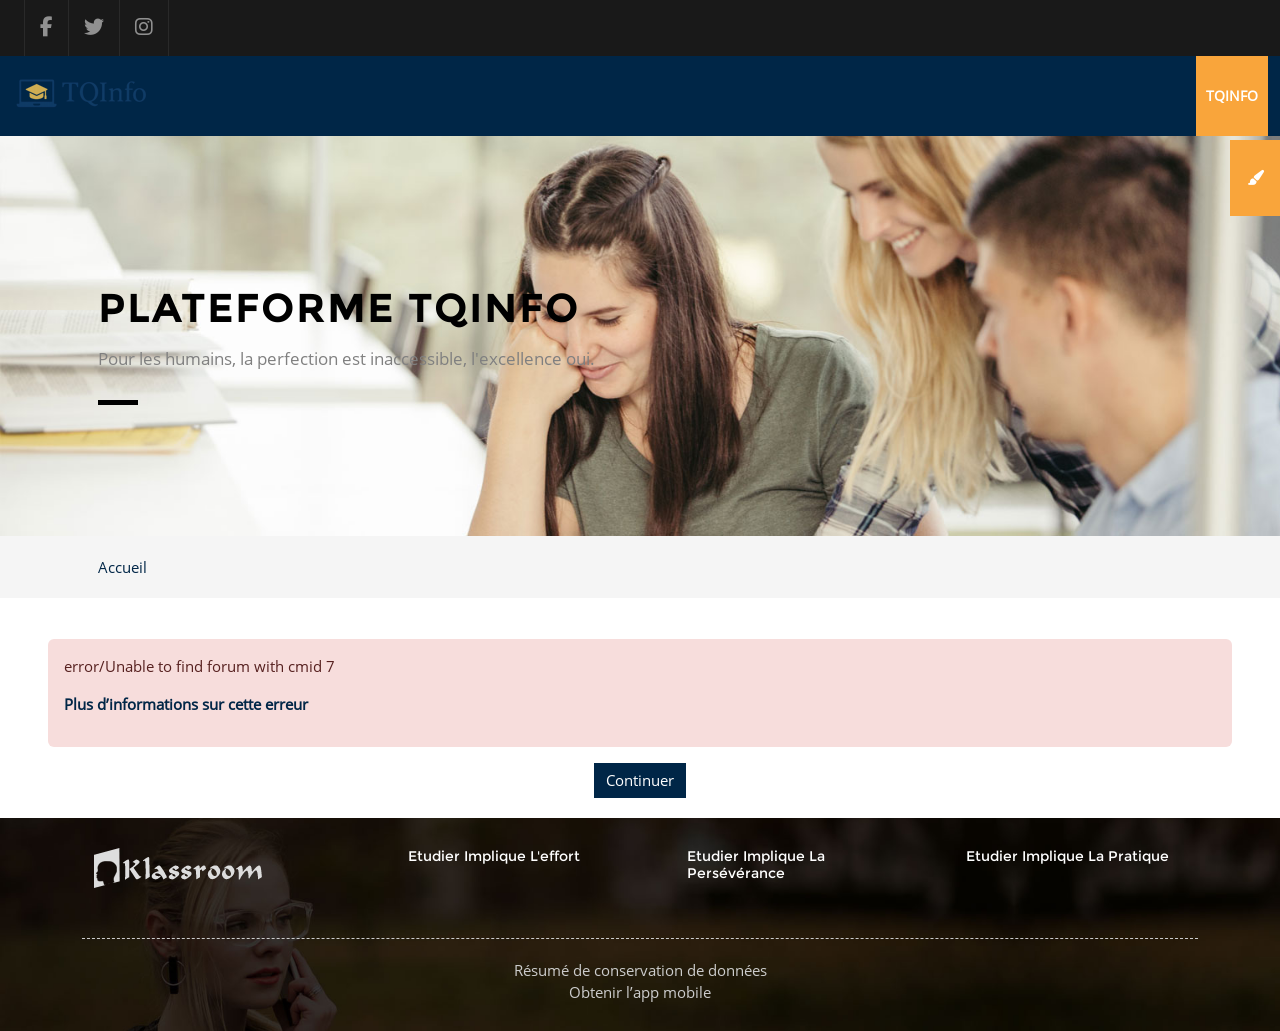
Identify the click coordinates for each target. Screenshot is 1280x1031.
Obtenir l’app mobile (640, 992)
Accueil (122, 567)
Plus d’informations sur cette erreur (186, 704)
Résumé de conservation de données (640, 970)
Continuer (640, 780)
